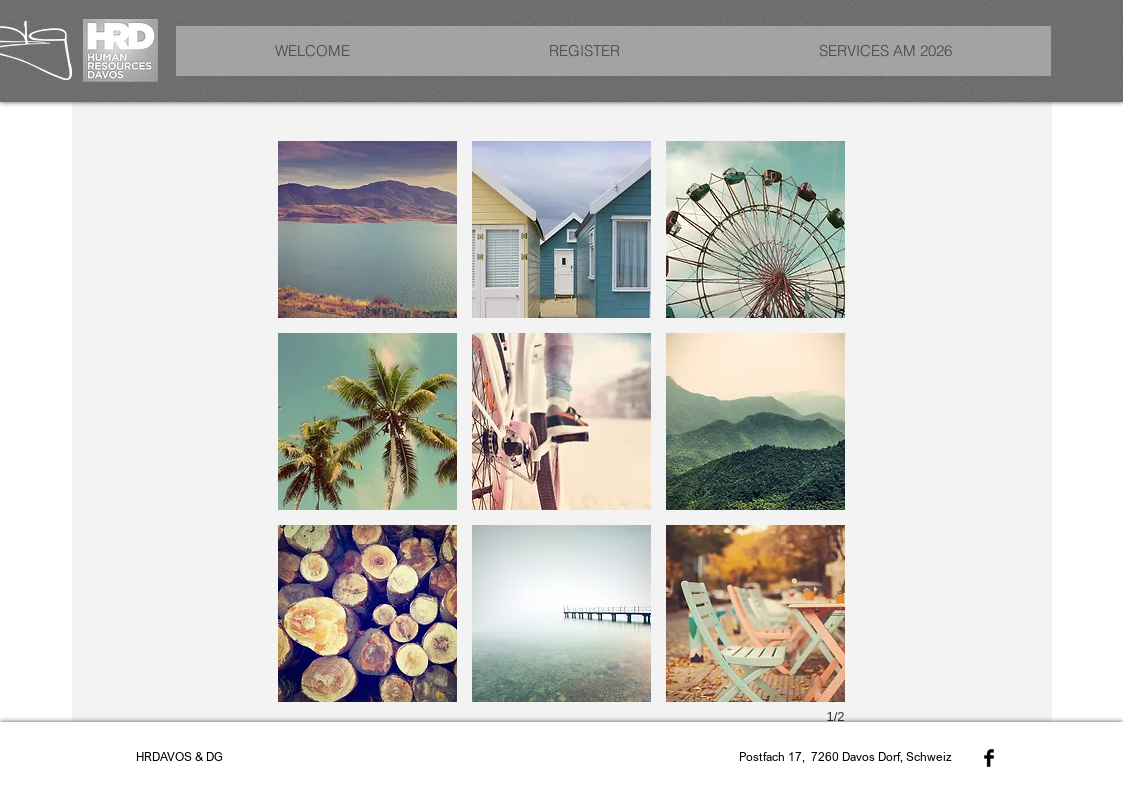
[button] (367, 229)
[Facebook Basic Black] (989, 758)
